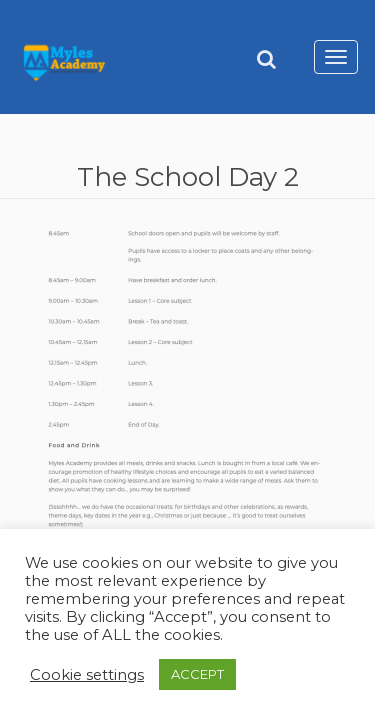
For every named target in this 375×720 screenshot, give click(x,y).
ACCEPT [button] (197, 674)
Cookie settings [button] (87, 675)
